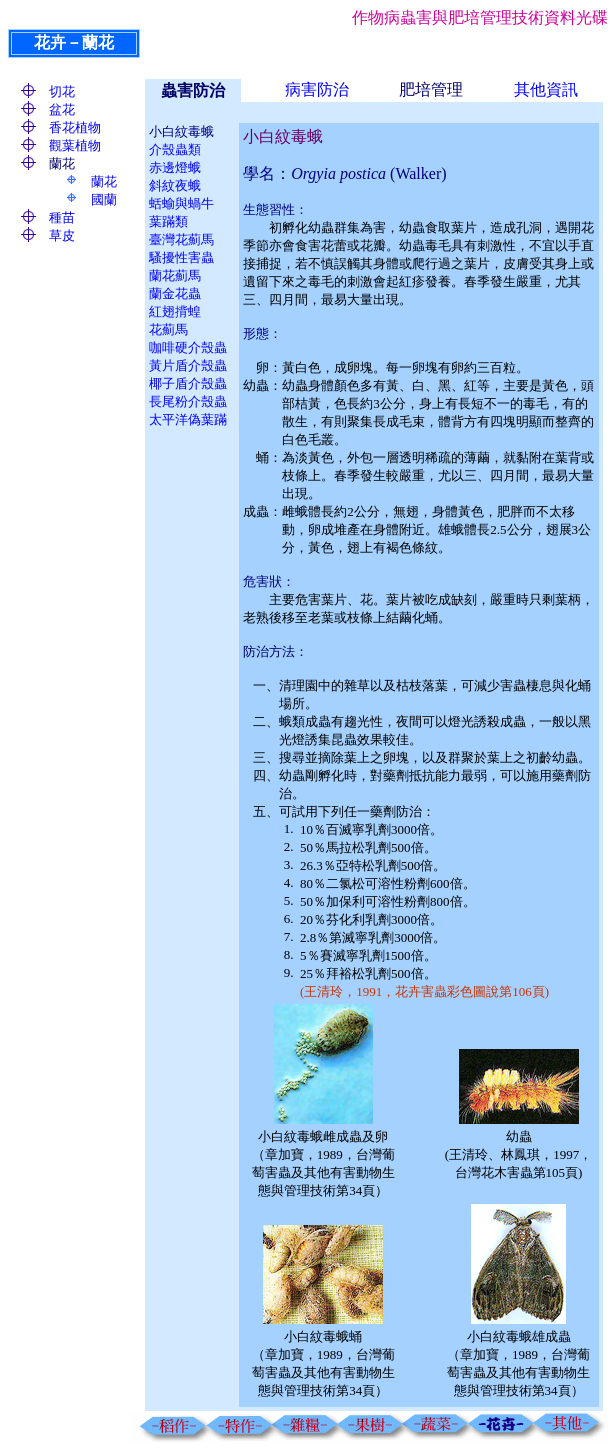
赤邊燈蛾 (175, 167)
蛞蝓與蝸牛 (181, 203)
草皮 (62, 235)
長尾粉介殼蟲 (188, 401)
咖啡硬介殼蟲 (188, 347)
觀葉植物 (75, 145)
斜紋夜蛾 (175, 185)
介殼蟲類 (175, 149)
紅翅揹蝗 (175, 311)
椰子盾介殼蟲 (188, 383)
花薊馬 (168, 329)
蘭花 (104, 181)
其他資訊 (546, 89)
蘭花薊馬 (175, 275)
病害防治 (317, 89)
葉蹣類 (168, 221)
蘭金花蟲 (175, 293)
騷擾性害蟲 (181, 257)
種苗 (62, 217)
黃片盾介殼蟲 (188, 365)
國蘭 (104, 199)
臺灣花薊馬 (181, 239)
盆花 (62, 109)
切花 (62, 91)
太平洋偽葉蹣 (188, 419)
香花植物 (75, 127)
